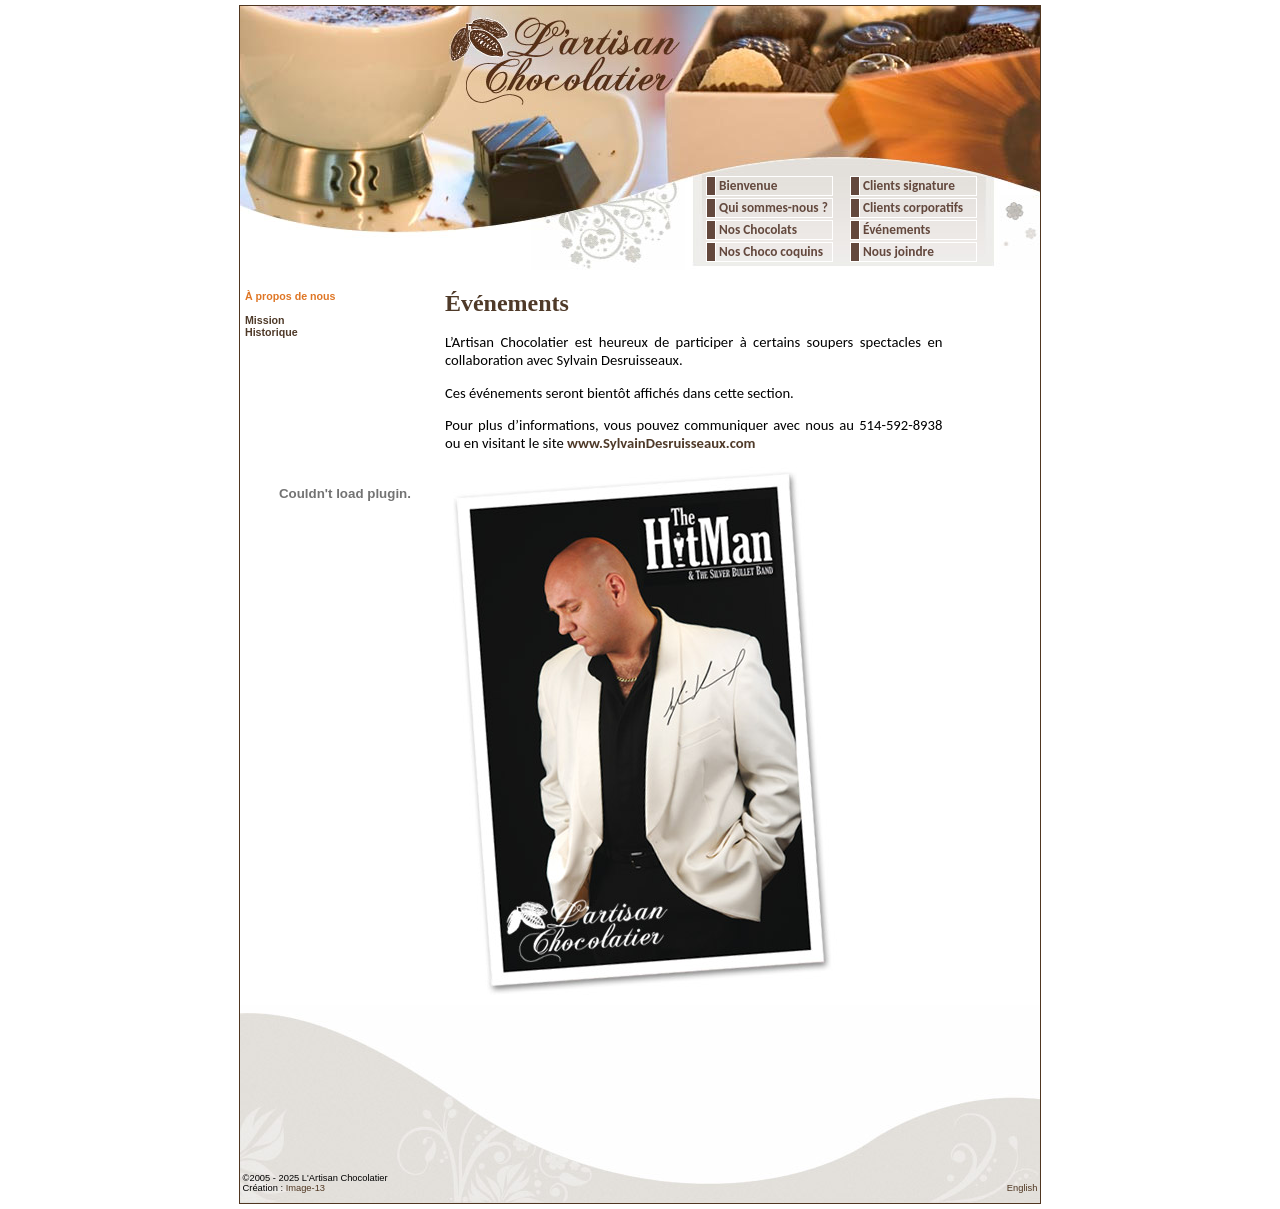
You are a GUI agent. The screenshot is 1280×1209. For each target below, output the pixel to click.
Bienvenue (746, 185)
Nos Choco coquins (769, 251)
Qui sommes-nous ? (773, 207)
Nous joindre (897, 251)
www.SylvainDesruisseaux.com (661, 443)
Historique (271, 332)
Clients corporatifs (911, 207)
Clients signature (907, 185)
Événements (895, 229)
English (1022, 1188)
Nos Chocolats (756, 229)
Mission (265, 320)
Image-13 (305, 1188)
